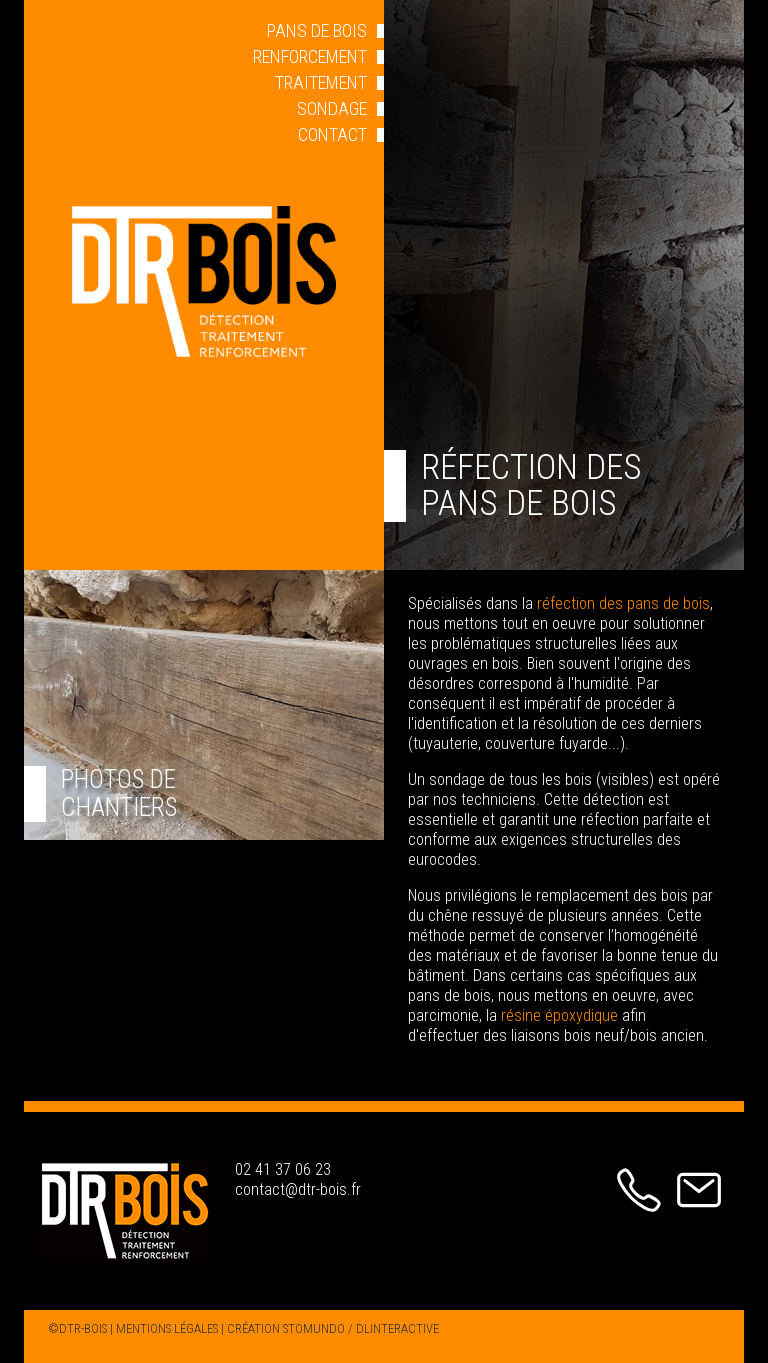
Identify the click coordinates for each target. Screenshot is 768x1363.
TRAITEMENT (321, 82)
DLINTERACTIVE (397, 1328)
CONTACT (332, 134)
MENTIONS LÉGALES (167, 1328)
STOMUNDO (314, 1328)
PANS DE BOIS (317, 30)
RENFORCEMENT (310, 56)
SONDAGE (332, 108)
